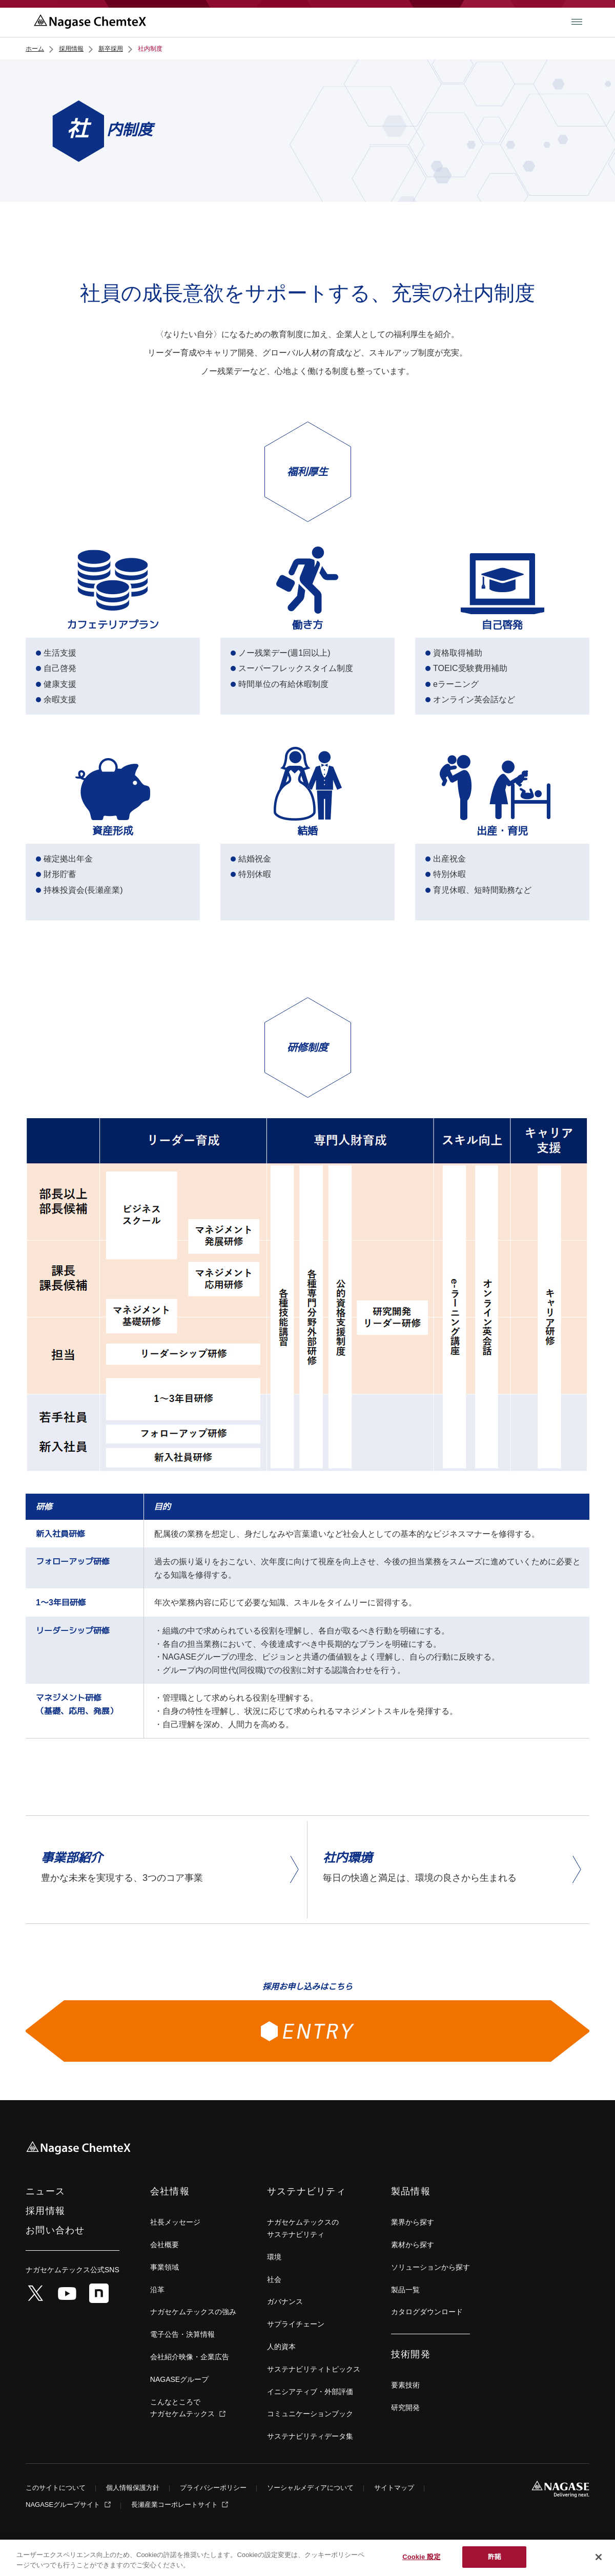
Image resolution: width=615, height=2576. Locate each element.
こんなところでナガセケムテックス (183, 2408)
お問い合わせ (55, 2230)
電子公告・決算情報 (182, 2334)
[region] (307, 2558)
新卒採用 (110, 48)
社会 (274, 2279)
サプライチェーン (295, 2324)
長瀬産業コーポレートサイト (175, 2504)
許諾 (494, 2557)
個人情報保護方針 (132, 2487)
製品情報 (410, 2191)
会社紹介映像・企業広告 (189, 2357)
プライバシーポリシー (213, 2487)
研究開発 (405, 2407)
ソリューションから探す (430, 2267)
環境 (274, 2257)
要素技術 (405, 2385)
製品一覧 (405, 2290)
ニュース (45, 2191)
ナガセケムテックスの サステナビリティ (303, 2228)
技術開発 (410, 2354)
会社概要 (164, 2244)
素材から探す (412, 2244)
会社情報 (170, 2191)
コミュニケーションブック (310, 2414)
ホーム (35, 48)
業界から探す (412, 2222)
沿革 (157, 2290)
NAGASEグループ (179, 2379)
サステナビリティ (306, 2191)
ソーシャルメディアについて (310, 2487)
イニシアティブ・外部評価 (310, 2391)
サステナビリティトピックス (313, 2369)
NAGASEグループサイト (64, 2504)
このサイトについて (56, 2487)
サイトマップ (394, 2487)
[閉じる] (598, 2557)
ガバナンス (285, 2301)
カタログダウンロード (427, 2312)
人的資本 (281, 2346)
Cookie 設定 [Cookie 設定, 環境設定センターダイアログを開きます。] (421, 2557)
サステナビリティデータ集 (310, 2436)
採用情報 (71, 48)
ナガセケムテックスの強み (193, 2312)
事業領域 (164, 2267)
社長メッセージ (175, 2222)
